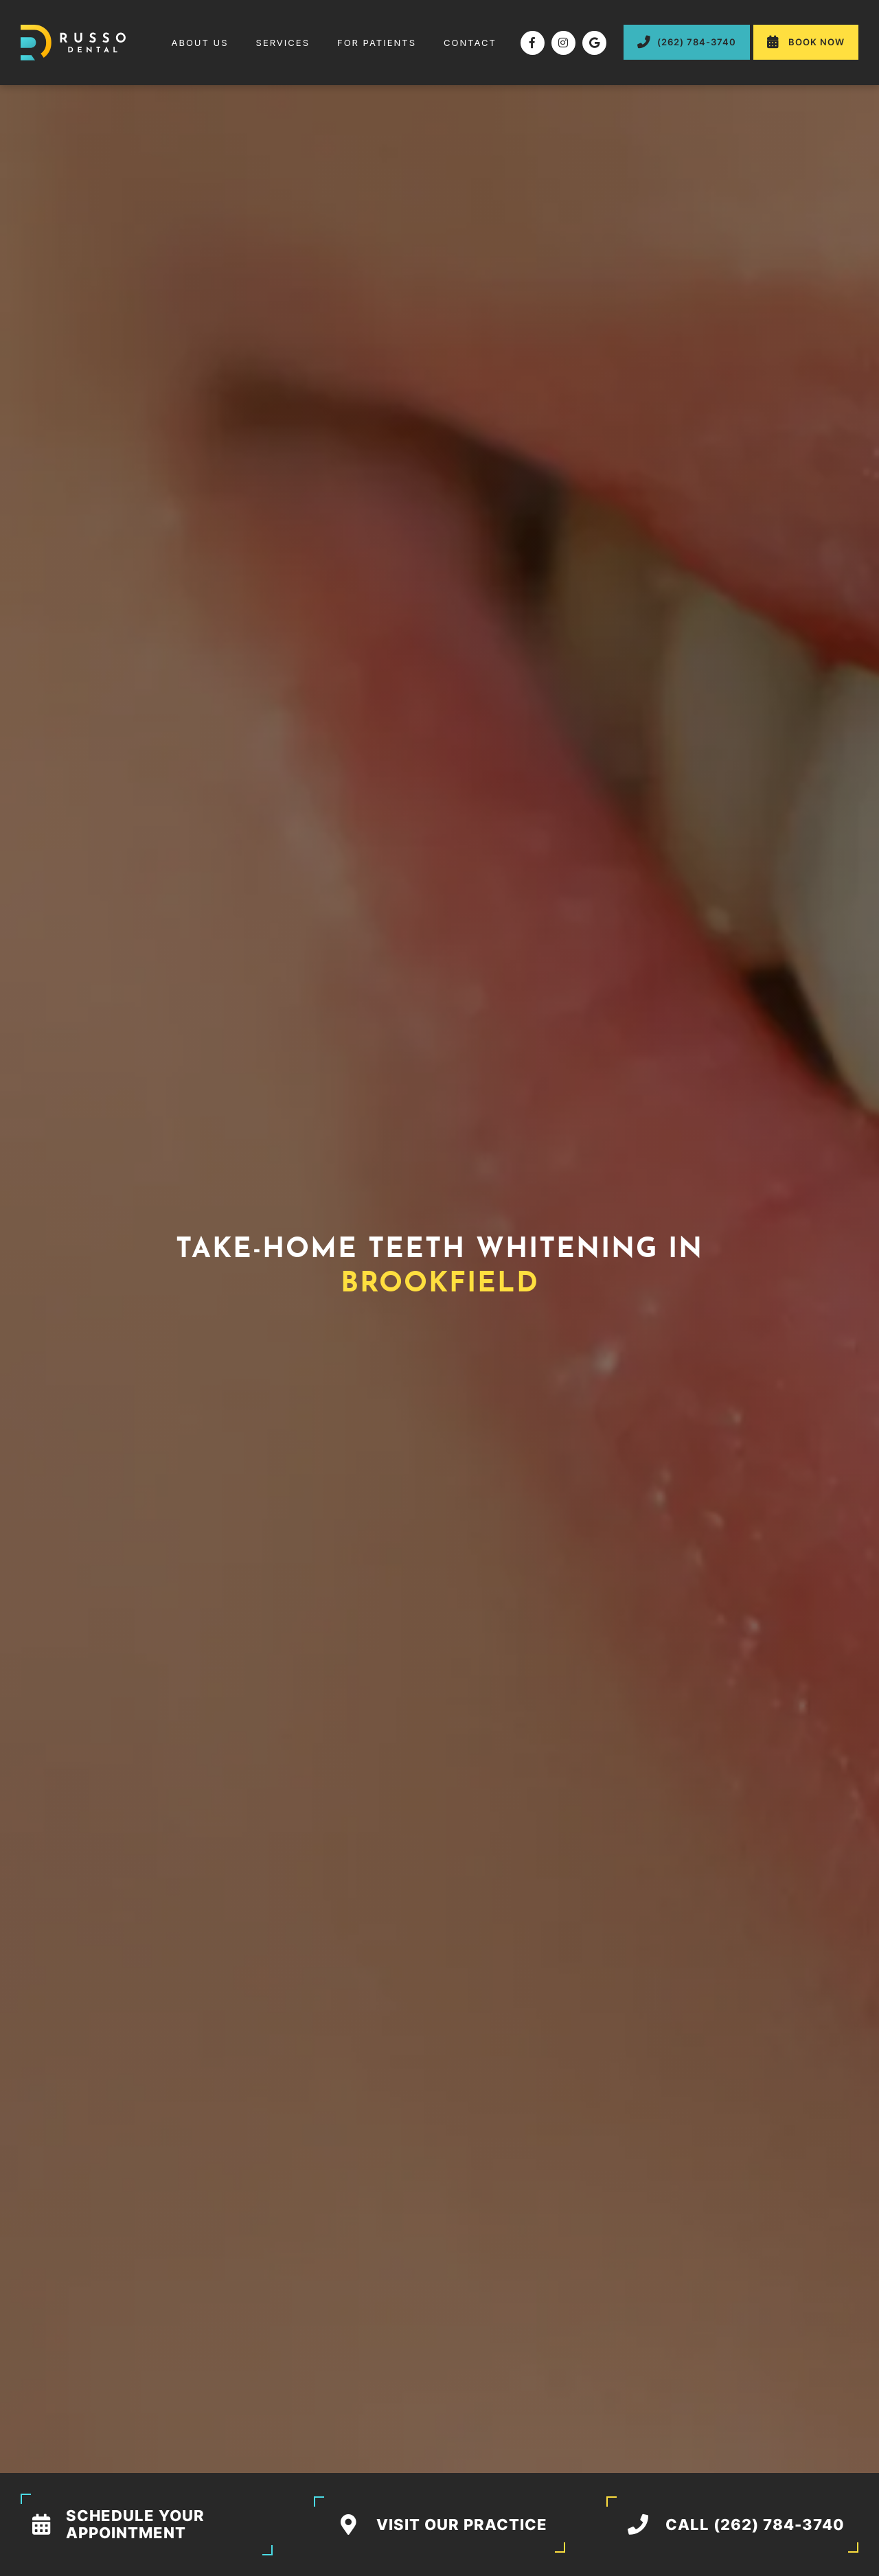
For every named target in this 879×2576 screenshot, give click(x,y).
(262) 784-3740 (686, 42)
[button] (282, 42)
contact (470, 42)
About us (199, 42)
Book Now (806, 42)
